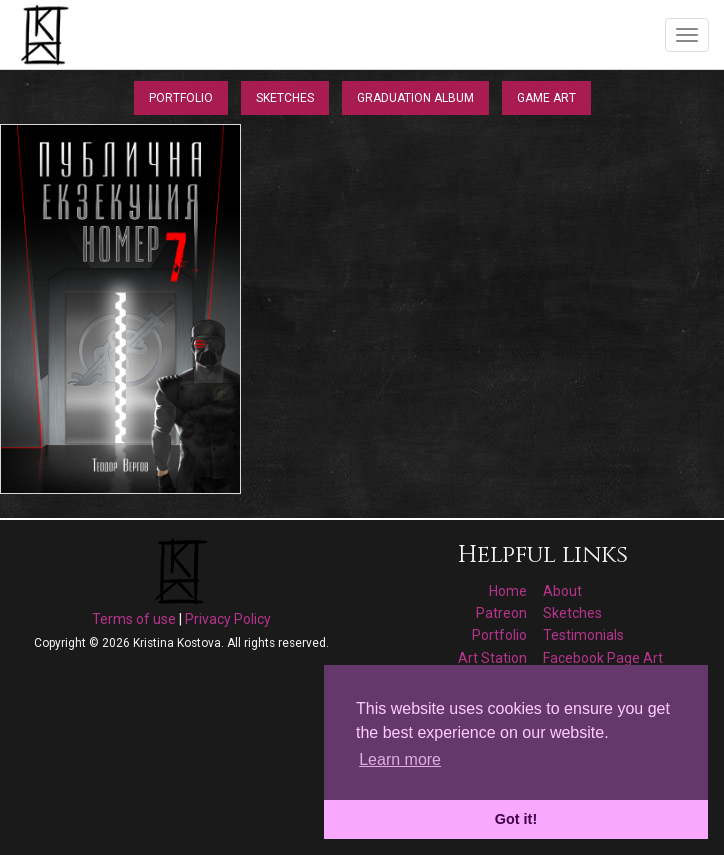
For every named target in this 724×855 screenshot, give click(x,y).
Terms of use (134, 619)
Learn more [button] (400, 759)
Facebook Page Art (603, 658)
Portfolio (181, 98)
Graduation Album (415, 98)
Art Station (492, 658)
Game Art (546, 98)
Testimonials (583, 635)
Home (508, 591)
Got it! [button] (516, 819)
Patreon (501, 613)
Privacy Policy (228, 619)
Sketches (285, 98)
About (562, 591)
